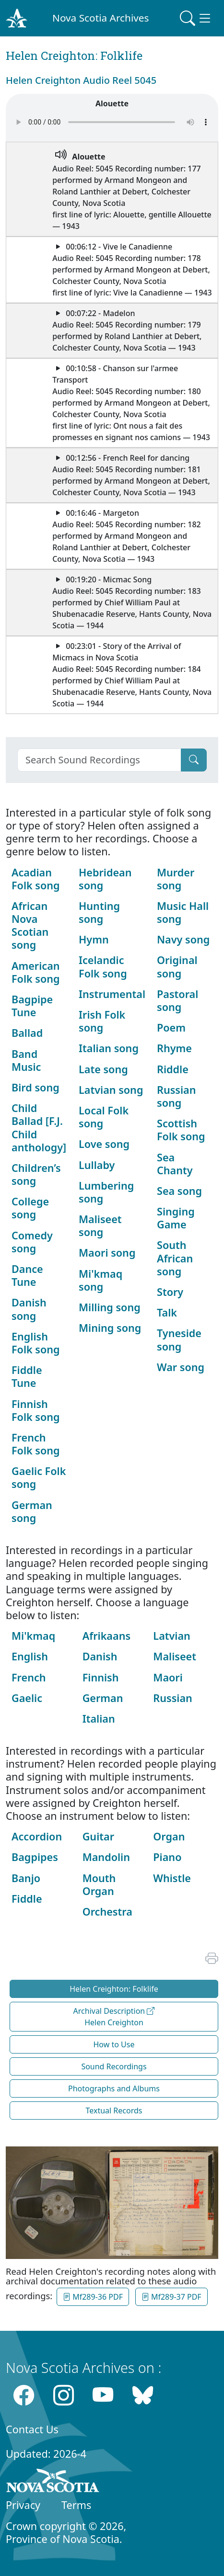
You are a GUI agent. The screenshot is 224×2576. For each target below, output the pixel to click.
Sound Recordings (113, 2066)
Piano (167, 1857)
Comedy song (32, 1241)
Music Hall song (183, 912)
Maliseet (174, 1656)
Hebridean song (105, 878)
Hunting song (99, 912)
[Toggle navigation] (196, 18)
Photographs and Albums (114, 2088)
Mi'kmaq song (100, 1280)
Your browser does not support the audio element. (112, 122)
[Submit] (194, 760)
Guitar (98, 1836)
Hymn (94, 939)
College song (30, 1207)
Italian (99, 1718)
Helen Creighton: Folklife (114, 1989)
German (103, 1698)
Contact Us (32, 2429)
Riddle (173, 1069)
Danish (100, 1656)
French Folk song (36, 1443)
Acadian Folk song (36, 878)
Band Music (26, 1060)
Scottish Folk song (181, 1129)
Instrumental (112, 994)
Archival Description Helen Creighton (114, 2017)
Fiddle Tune (27, 1376)
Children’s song (36, 1174)
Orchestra (107, 1911)
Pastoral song (177, 1000)
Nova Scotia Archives (100, 17)
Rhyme (174, 1048)
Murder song (175, 878)
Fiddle (27, 1899)
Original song (177, 966)
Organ (169, 1836)
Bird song (35, 1087)
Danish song (29, 1308)
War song (180, 1367)
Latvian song (111, 1090)
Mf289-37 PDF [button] (171, 2297)
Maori (168, 1677)
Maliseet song (100, 1225)
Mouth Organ (99, 1884)
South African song (175, 1258)
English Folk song (36, 1342)
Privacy (23, 2505)
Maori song (107, 1253)
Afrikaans (106, 1636)
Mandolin (106, 1857)
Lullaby (97, 1165)
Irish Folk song (102, 1021)
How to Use (114, 2044)
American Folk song (36, 972)
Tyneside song (179, 1339)
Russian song (176, 1096)
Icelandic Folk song (103, 966)
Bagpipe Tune (32, 1005)
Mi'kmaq (33, 1636)
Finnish (101, 1677)
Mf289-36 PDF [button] (93, 2297)
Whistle (172, 1878)
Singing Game (176, 1217)
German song (32, 1511)
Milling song (110, 1307)
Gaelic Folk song (39, 1477)
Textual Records (113, 2110)
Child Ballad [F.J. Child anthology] (39, 1127)
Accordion (37, 1836)
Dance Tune (27, 1275)
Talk (167, 1312)
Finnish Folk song (36, 1410)
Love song (104, 1144)
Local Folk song (104, 1116)
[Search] (99, 760)
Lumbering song (106, 1192)
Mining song (110, 1328)
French (29, 1677)
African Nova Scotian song (30, 925)
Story (170, 1292)
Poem (171, 1027)
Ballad (27, 1033)
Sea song (179, 1191)
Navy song (183, 939)
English (30, 1656)
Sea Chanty (175, 1163)
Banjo (26, 1878)
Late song (103, 1069)
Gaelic (27, 1698)
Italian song (109, 1048)
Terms (76, 2505)
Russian (172, 1698)
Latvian (171, 1636)
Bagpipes (35, 1857)
